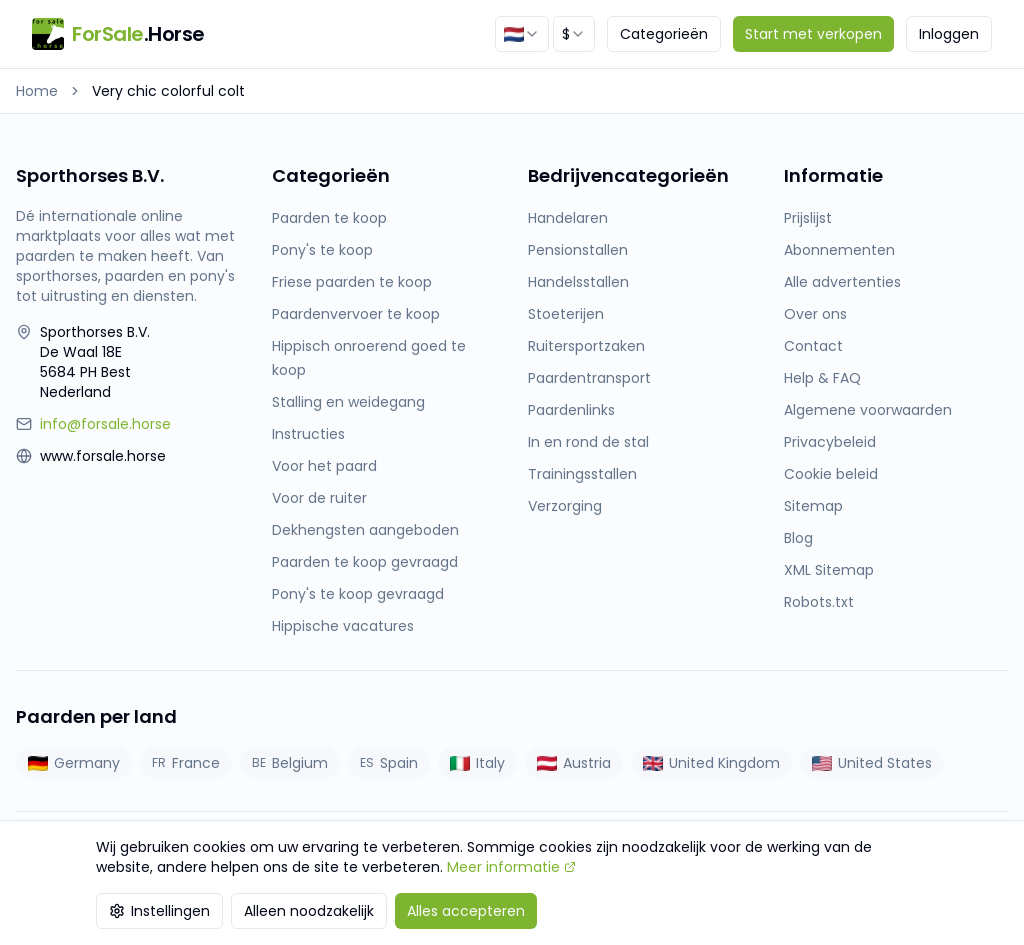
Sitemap (813, 506)
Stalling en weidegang (348, 402)
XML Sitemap (829, 570)
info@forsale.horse (105, 424)
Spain (389, 763)
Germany (74, 763)
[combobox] (522, 34)
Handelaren (568, 218)
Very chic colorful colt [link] (168, 91)
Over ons (815, 314)
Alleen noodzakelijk (309, 911)
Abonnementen (839, 250)
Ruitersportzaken (586, 346)
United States (872, 763)
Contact (813, 346)
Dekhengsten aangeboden (365, 530)
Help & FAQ (822, 378)
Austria (574, 763)
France (186, 763)
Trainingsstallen (582, 474)
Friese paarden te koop (352, 282)
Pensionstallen (578, 250)
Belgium (290, 763)
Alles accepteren (466, 911)
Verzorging (565, 506)
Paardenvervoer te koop (356, 314)
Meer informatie (511, 867)
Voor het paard (324, 466)
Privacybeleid (830, 442)
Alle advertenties (842, 282)
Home (37, 91)
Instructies (308, 434)
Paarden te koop (329, 218)
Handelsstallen (578, 282)
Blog (798, 538)
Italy (477, 763)
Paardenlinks (571, 410)
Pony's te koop (322, 250)
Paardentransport (589, 378)
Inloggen (949, 34)
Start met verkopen (813, 34)
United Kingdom (711, 763)
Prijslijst (808, 218)
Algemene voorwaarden (868, 410)
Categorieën (664, 34)
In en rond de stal (588, 442)
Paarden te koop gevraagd (365, 562)
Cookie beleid (831, 474)
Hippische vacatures (343, 626)
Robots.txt (819, 602)
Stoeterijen (566, 314)
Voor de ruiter (319, 498)
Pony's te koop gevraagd (358, 594)
